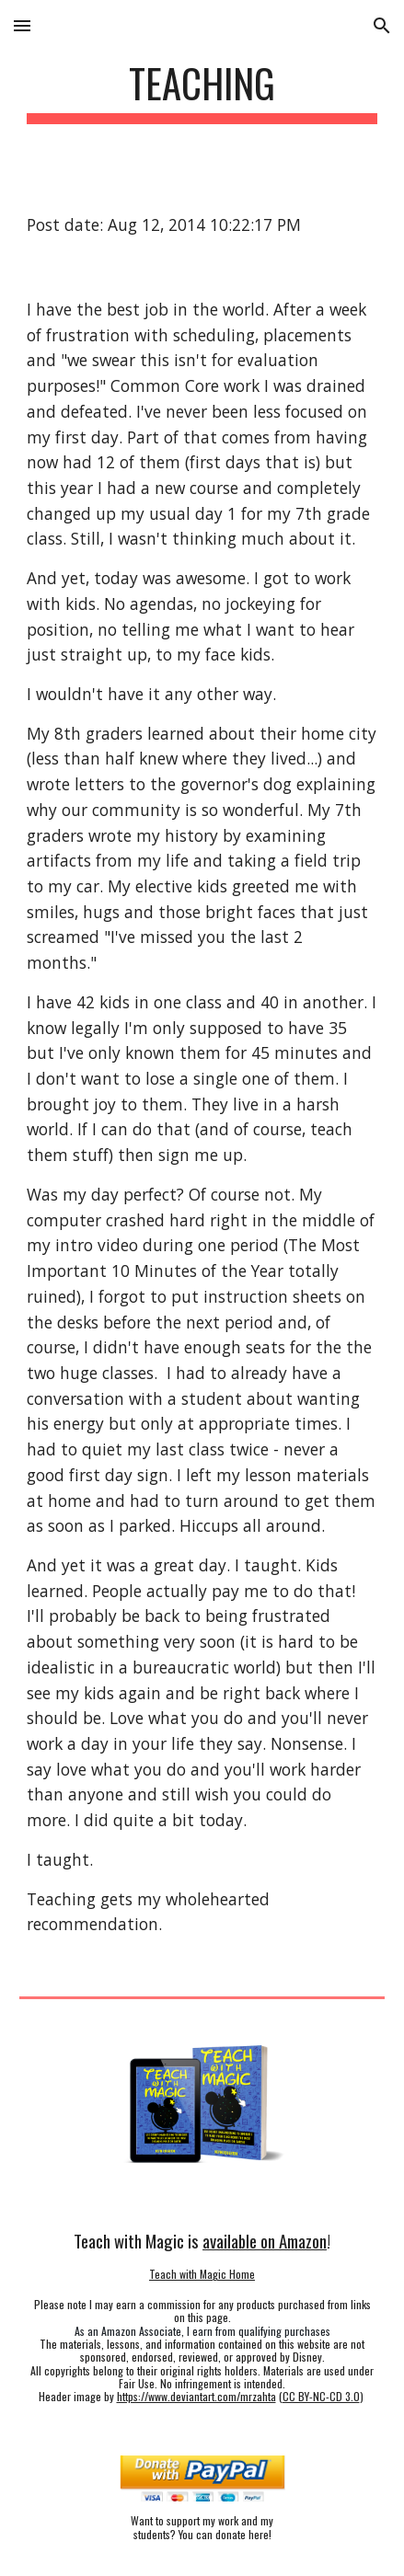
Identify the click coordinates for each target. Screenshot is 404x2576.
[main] (202, 92)
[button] (22, 25)
